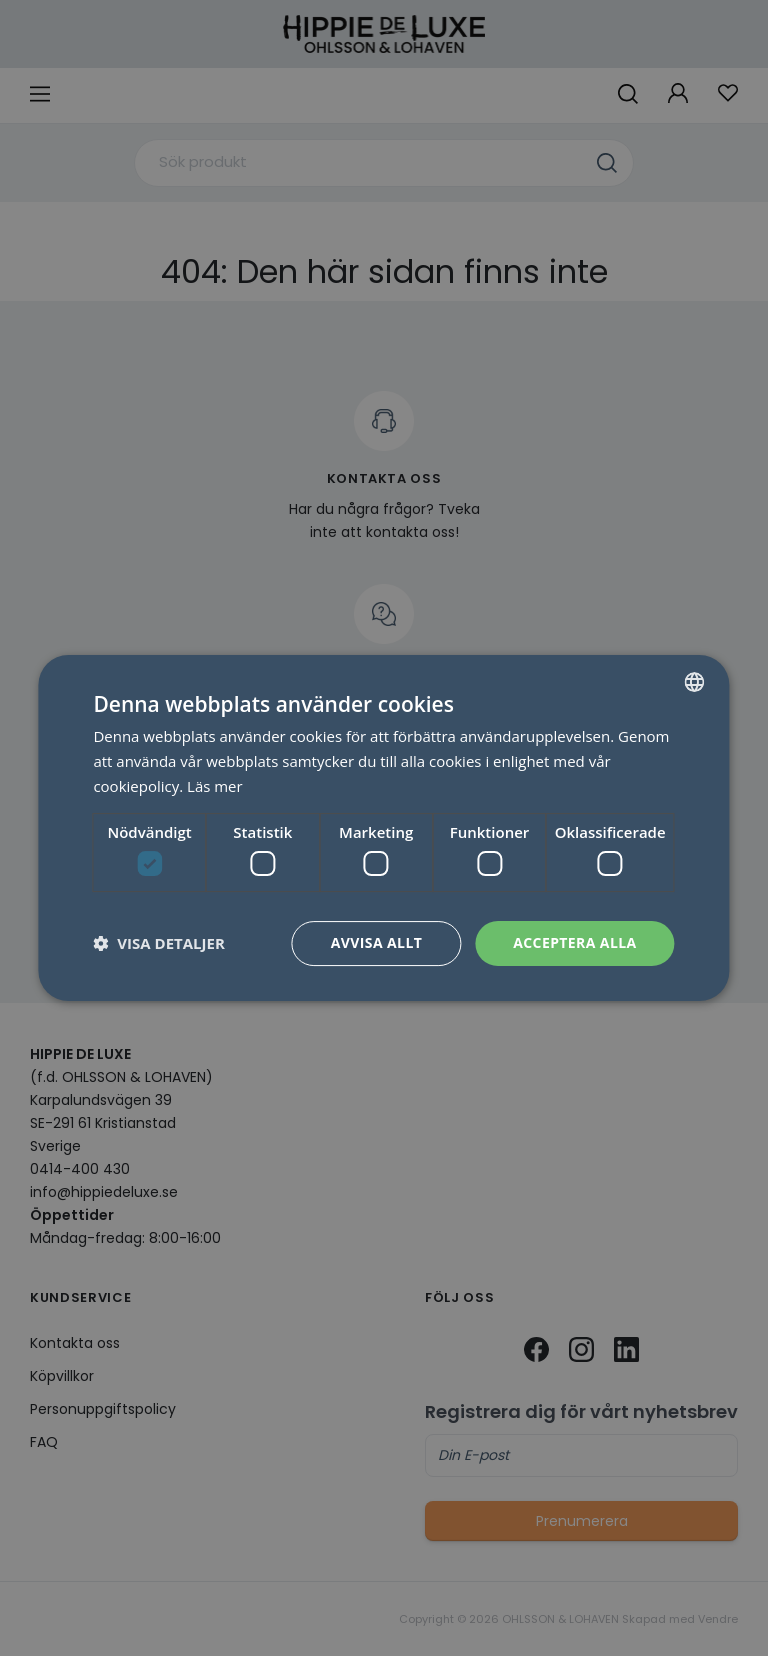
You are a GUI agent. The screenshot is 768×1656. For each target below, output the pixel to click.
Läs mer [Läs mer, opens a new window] (215, 786)
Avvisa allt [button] (376, 942)
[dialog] (383, 828)
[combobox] (695, 682)
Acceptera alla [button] (574, 942)
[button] (158, 944)
